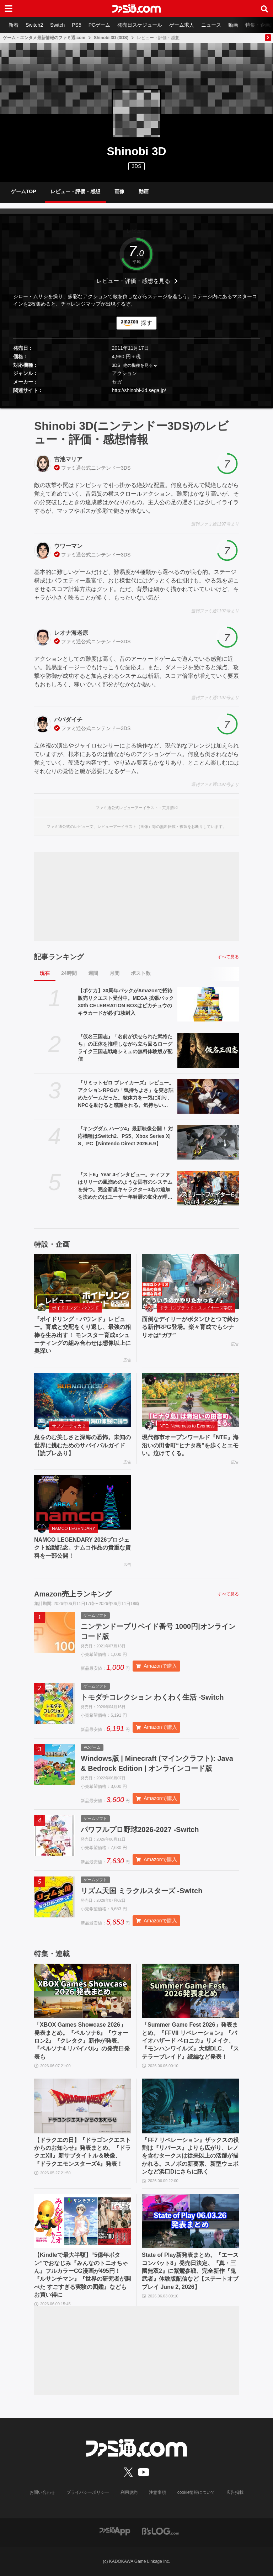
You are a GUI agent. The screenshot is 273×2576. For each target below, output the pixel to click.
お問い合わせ (42, 2492)
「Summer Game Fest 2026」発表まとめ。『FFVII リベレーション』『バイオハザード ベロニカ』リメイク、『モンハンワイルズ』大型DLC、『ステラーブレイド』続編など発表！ (190, 2041)
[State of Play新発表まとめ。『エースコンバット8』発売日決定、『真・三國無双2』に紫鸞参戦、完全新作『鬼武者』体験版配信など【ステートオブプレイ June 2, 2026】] (190, 2221)
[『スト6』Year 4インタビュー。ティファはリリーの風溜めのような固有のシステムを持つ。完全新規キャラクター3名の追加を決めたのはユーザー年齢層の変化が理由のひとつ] (208, 1188)
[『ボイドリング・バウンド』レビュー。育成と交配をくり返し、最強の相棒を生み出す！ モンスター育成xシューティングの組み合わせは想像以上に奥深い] (82, 1281)
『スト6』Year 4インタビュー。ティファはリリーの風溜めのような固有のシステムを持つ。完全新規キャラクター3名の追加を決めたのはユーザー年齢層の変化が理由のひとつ (125, 1186)
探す (146, 323)
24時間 (69, 973)
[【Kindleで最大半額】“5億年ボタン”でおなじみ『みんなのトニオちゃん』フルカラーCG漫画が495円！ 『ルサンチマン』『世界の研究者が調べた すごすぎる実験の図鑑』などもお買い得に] (82, 2221)
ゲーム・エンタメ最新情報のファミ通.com (44, 37)
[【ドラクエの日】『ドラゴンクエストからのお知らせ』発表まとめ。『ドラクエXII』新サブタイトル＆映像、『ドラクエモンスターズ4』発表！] (82, 2106)
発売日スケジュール (139, 25)
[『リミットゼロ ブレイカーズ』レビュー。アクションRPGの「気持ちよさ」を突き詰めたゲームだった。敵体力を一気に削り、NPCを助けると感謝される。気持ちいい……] (208, 1096)
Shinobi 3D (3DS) (111, 37)
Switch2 (34, 25)
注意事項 (157, 2492)
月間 (114, 973)
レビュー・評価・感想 (75, 191)
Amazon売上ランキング (73, 1594)
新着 (13, 25)
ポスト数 (141, 973)
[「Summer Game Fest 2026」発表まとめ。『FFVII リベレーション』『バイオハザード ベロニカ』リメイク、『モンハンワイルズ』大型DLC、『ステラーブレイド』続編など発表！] (190, 1991)
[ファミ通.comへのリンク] (136, 8)
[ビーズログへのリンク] (160, 2531)
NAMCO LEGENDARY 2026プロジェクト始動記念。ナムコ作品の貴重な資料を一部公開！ (82, 1548)
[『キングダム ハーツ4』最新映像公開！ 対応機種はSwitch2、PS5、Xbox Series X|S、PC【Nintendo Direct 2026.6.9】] (208, 1142)
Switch (57, 25)
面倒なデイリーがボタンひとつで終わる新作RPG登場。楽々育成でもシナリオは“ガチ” (190, 1327)
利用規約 (129, 2492)
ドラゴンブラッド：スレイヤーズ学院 (196, 1307)
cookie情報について (196, 2492)
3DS (136, 166)
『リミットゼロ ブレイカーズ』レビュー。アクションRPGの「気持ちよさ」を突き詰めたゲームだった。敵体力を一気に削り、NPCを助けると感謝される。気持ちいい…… (126, 1094)
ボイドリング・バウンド (75, 1307)
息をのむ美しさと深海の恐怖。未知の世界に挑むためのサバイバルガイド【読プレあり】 (82, 1445)
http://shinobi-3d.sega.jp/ (139, 390)
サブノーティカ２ (69, 1426)
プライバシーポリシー (87, 2492)
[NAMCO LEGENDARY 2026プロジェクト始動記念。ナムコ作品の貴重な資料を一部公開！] (82, 1502)
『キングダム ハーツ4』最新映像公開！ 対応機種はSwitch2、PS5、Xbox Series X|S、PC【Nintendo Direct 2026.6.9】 (125, 1136)
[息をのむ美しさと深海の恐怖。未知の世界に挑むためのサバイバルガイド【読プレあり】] (82, 1400)
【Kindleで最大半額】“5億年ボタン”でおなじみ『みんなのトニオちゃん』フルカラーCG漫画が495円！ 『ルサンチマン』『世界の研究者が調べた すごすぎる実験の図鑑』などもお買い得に (82, 2275)
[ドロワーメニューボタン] (8, 8)
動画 (233, 25)
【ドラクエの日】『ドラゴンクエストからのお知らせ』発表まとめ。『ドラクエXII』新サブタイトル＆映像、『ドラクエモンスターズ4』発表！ (82, 2152)
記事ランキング (59, 957)
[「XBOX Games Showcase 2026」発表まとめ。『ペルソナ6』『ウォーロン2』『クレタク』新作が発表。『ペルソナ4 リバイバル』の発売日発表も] (82, 1991)
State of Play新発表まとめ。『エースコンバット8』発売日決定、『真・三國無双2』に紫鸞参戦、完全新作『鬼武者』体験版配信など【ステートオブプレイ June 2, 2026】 (190, 2271)
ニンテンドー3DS (110, 468)
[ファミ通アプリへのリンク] (115, 2531)
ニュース (211, 25)
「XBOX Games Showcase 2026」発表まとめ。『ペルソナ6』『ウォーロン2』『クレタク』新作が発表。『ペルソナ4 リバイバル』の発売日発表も (82, 2041)
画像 (119, 191)
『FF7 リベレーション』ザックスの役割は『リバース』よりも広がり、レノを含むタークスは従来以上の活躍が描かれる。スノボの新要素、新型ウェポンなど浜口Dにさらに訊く (190, 2156)
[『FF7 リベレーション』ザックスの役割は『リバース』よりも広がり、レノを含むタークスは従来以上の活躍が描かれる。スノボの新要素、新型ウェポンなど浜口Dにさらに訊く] (190, 2106)
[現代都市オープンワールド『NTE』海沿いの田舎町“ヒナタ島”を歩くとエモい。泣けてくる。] (190, 1400)
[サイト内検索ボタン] (264, 8)
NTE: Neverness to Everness (187, 1426)
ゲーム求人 (181, 25)
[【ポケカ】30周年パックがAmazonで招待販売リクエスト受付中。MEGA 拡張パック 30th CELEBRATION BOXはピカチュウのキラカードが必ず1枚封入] (208, 1004)
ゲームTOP (23, 191)
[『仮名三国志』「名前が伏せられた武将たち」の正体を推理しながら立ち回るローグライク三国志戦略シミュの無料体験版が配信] (208, 1050)
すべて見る (228, 956)
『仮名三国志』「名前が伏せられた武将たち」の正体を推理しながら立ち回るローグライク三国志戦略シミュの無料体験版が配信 (125, 1048)
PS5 (76, 25)
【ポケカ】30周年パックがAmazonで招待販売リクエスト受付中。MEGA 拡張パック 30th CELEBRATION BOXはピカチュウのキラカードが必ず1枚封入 (125, 1002)
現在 (45, 973)
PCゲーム (99, 25)
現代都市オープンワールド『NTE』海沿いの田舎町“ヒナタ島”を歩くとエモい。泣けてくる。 (190, 1445)
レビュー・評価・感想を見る (133, 281)
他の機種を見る (138, 365)
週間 (93, 973)
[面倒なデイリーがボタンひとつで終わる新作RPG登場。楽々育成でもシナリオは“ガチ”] (190, 1281)
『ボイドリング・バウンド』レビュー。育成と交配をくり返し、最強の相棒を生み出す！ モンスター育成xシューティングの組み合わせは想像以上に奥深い (82, 1335)
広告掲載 (234, 2492)
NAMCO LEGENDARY (73, 1528)
